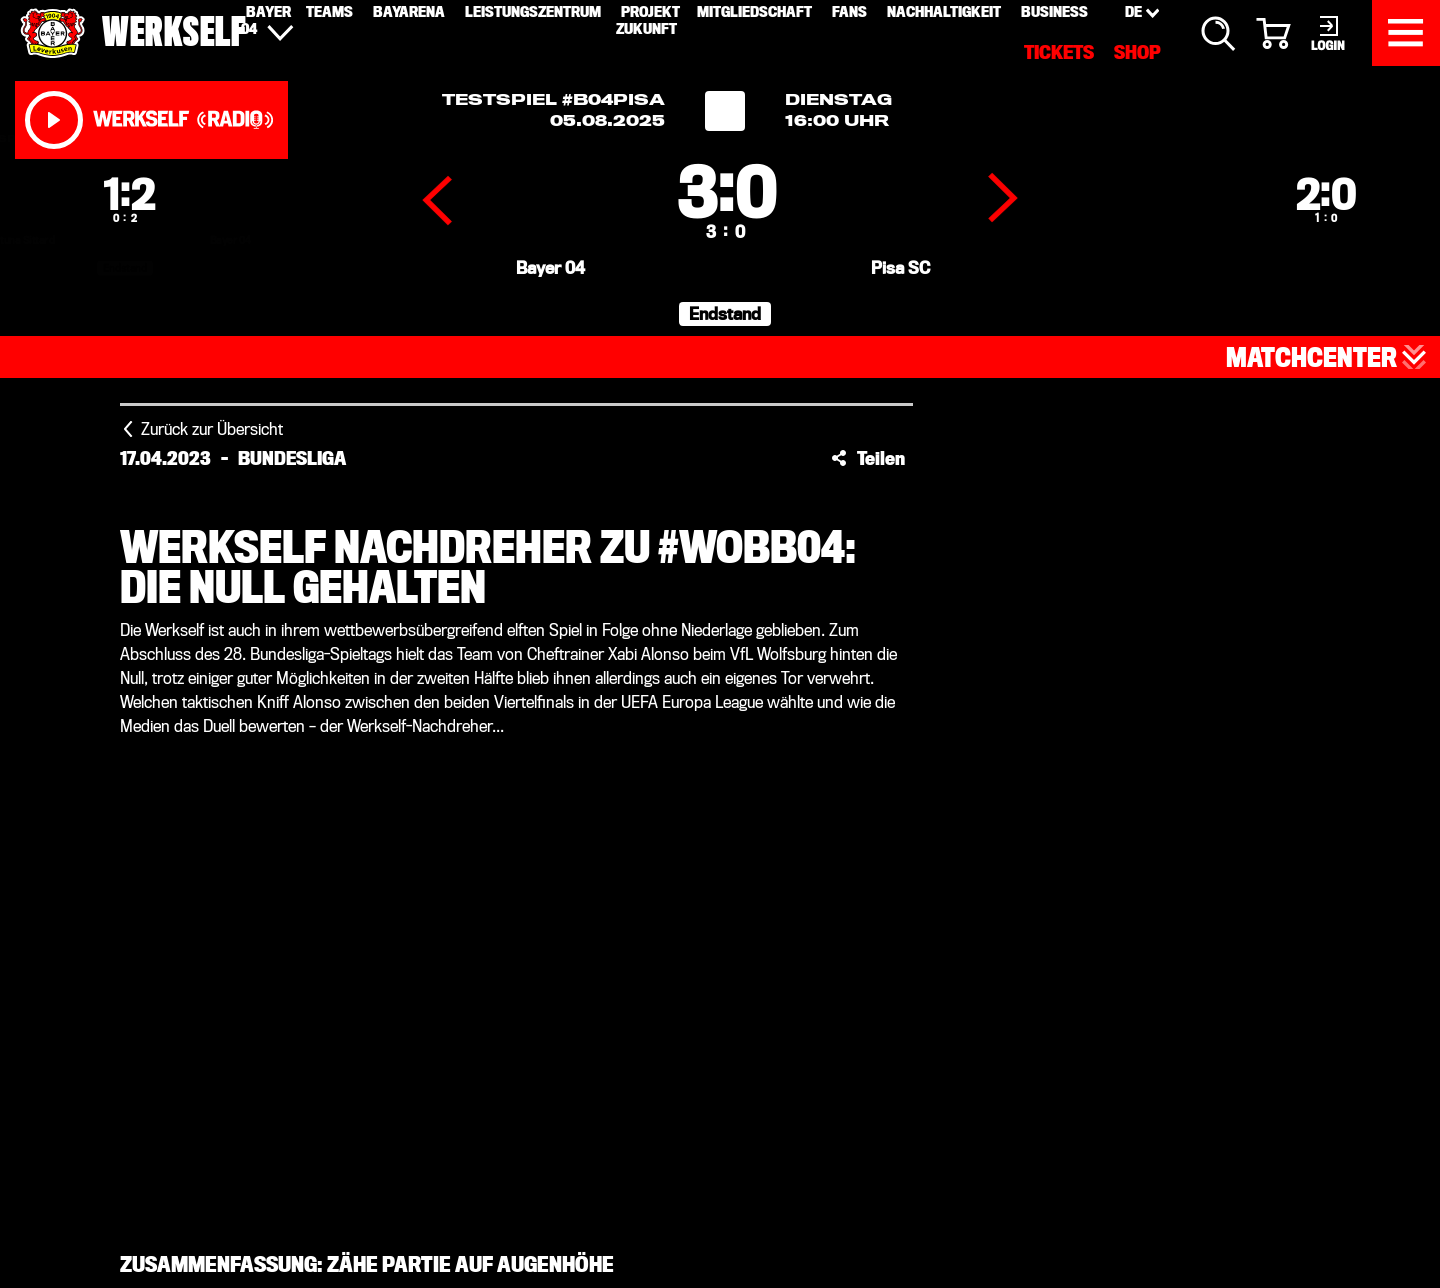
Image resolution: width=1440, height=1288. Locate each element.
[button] (868, 458)
